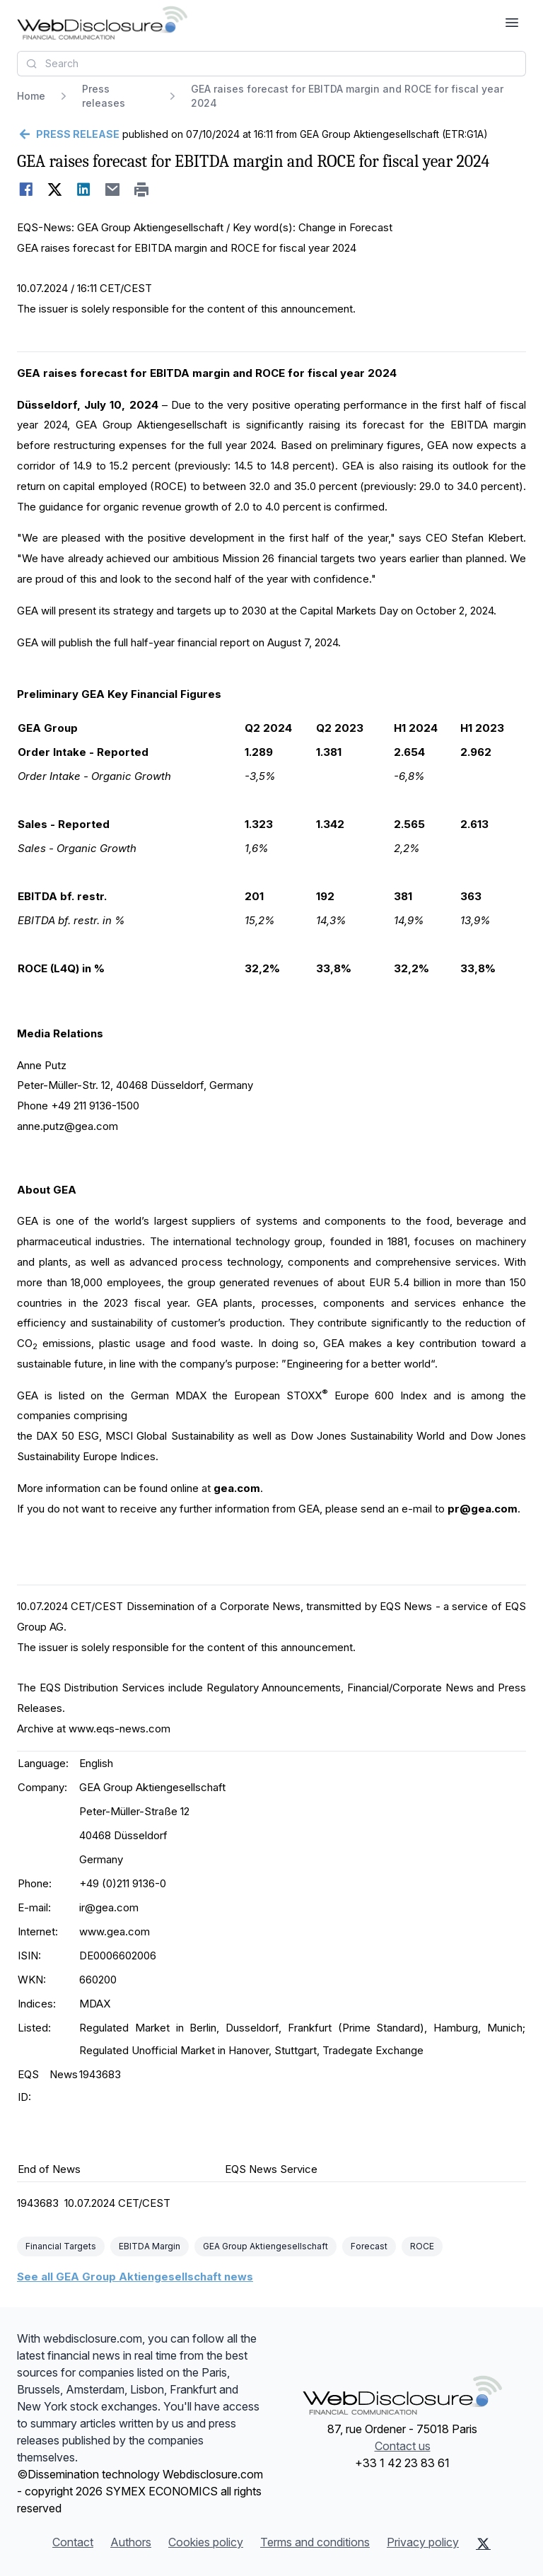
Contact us (403, 2446)
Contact (72, 2542)
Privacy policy (423, 2542)
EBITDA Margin (149, 2246)
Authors (130, 2542)
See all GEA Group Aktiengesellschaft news (135, 2276)
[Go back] (68, 134)
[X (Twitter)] (483, 2543)
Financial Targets (60, 2246)
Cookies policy (205, 2542)
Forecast (369, 2246)
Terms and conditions (315, 2542)
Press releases (103, 96)
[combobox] (271, 63)
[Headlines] (102, 23)
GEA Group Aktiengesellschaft (265, 2246)
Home (31, 96)
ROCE (422, 2246)
